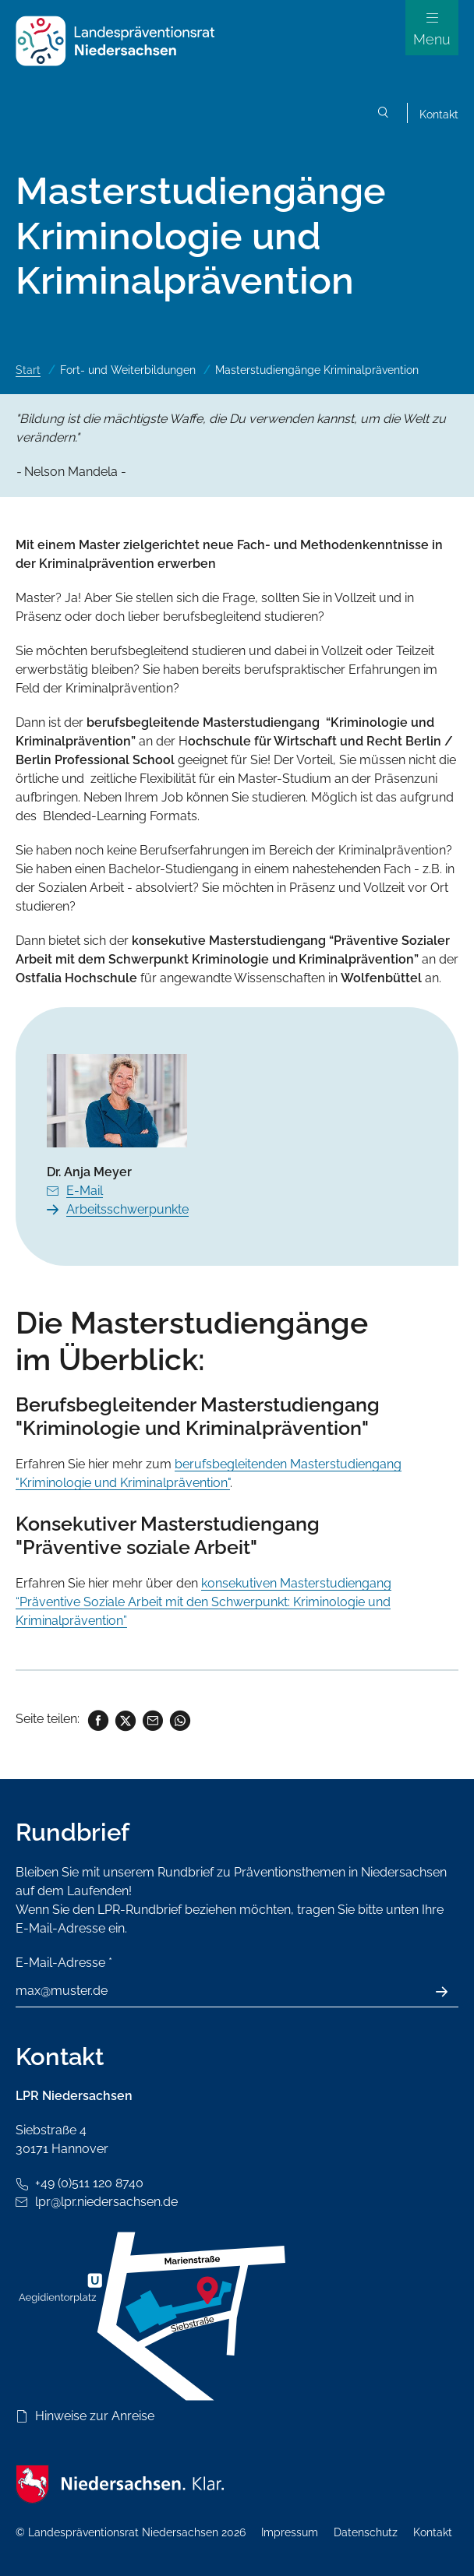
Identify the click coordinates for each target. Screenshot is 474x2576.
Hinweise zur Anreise (94, 2416)
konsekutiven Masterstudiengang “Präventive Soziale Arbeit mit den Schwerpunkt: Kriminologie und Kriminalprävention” (203, 1602)
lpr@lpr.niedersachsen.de (106, 2201)
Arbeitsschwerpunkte (127, 1209)
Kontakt (438, 114)
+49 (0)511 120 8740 (89, 2183)
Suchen (383, 115)
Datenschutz (366, 2532)
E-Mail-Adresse (64, 1962)
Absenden (450, 1992)
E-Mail (84, 1190)
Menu (432, 39)
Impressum (289, 2532)
